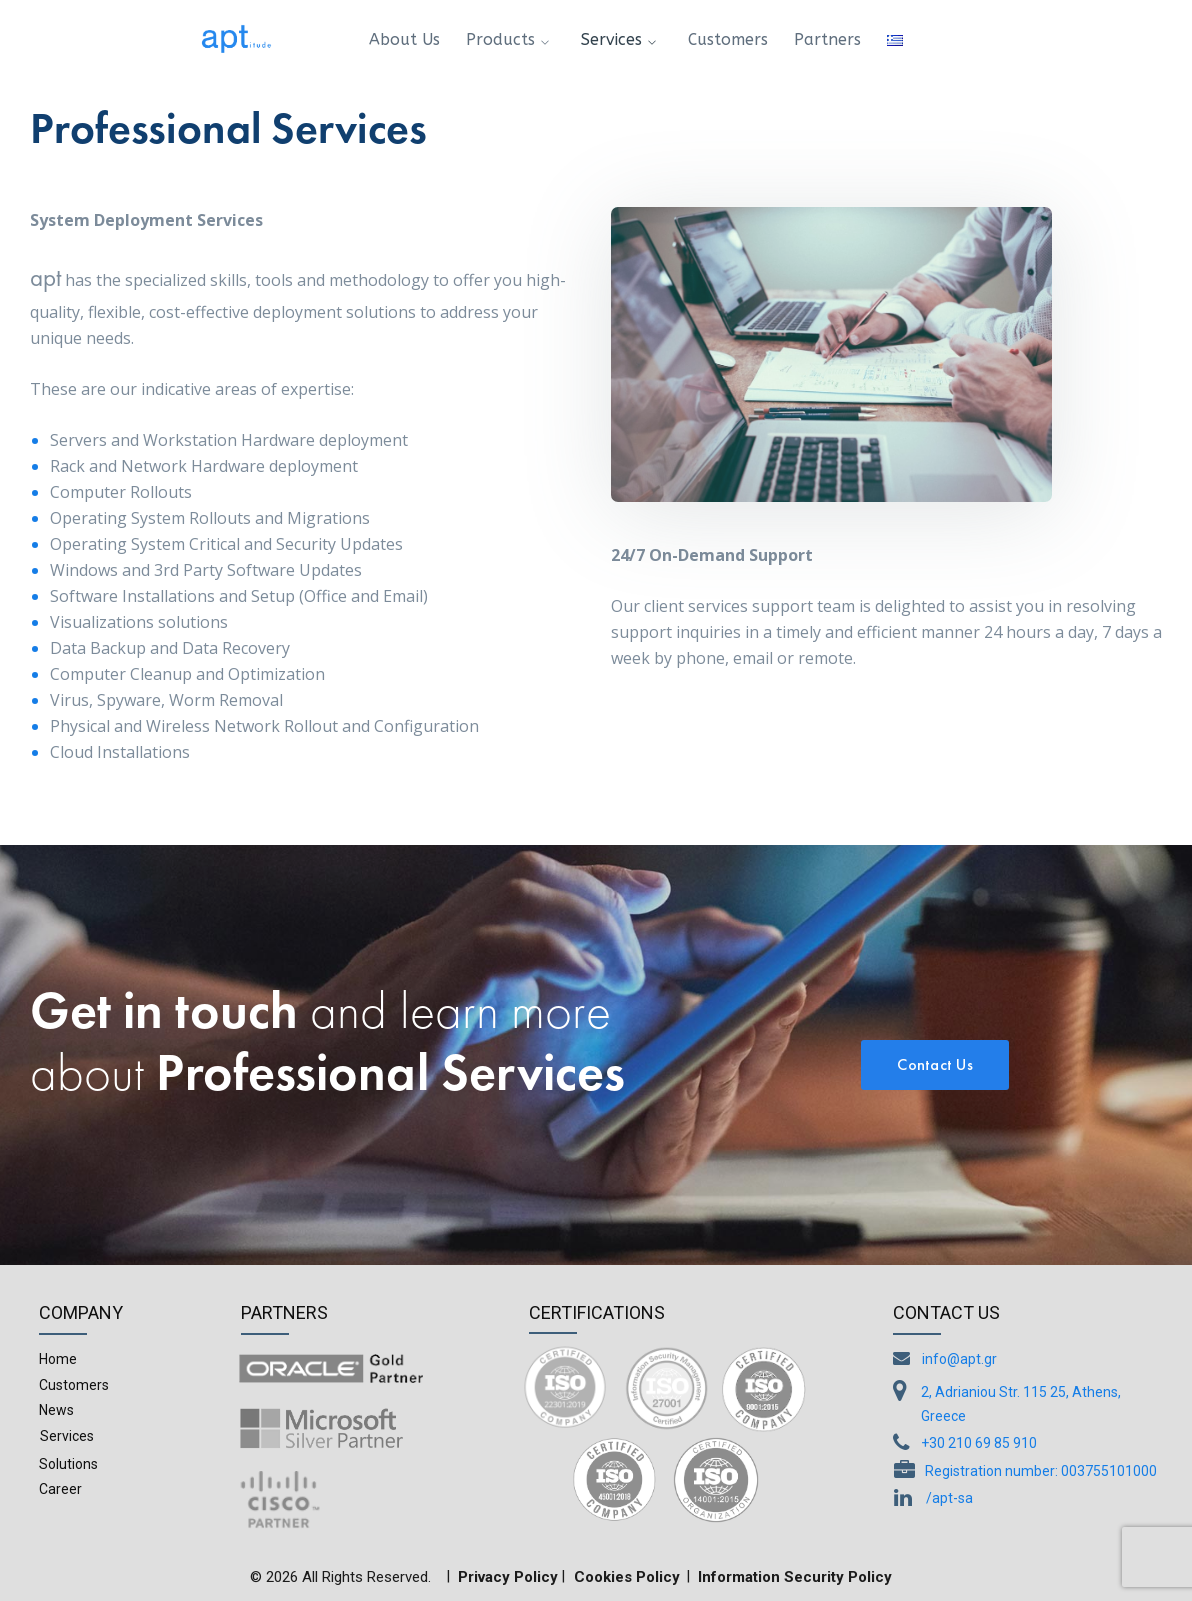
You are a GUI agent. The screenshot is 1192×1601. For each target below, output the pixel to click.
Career (60, 1489)
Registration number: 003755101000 (1041, 1471)
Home (58, 1359)
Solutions (68, 1464)
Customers (74, 1385)
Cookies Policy (627, 1577)
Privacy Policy (508, 1577)
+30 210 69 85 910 (979, 1443)
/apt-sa (949, 1498)
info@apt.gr (959, 1359)
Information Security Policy (795, 1577)
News (56, 1410)
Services (67, 1436)
